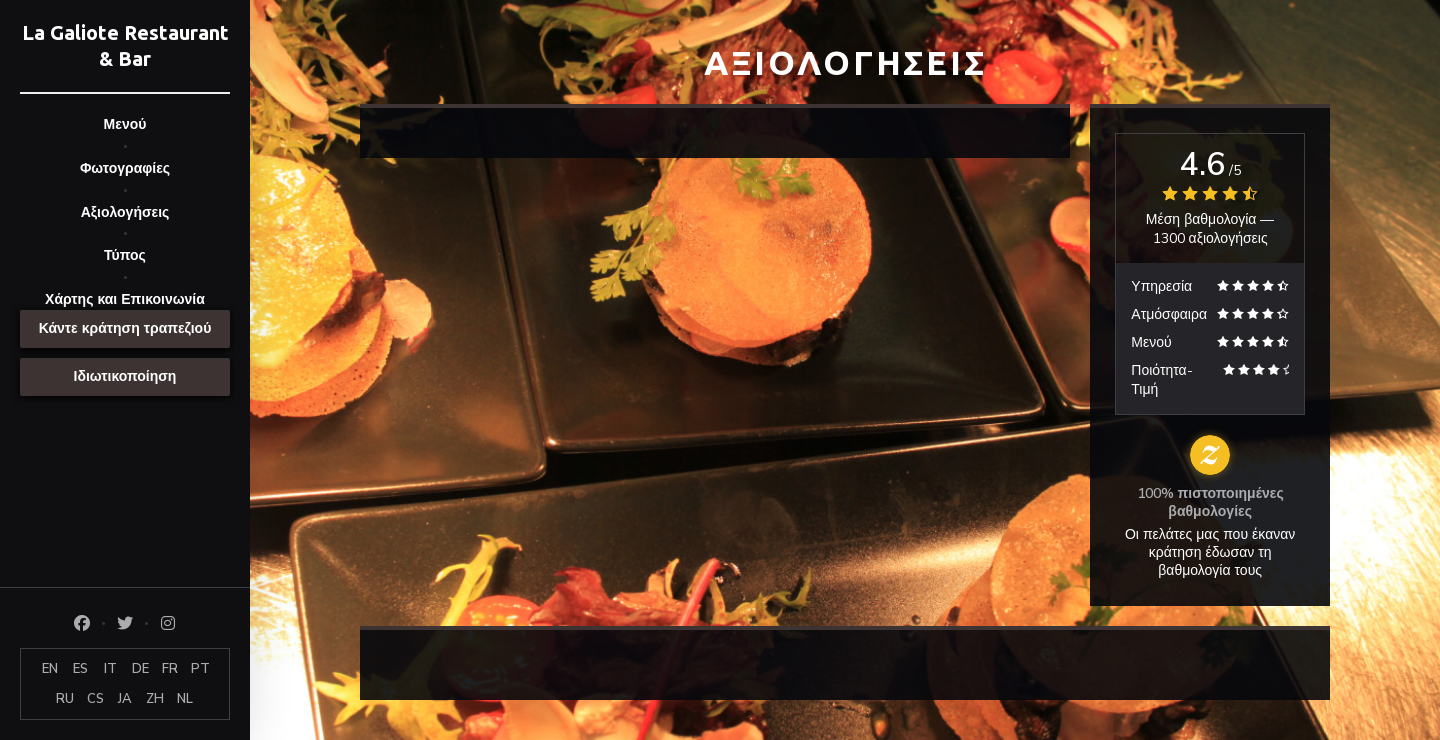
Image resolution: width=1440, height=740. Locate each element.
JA (125, 699)
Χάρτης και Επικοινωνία (125, 299)
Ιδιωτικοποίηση (125, 376)
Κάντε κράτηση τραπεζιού (125, 328)
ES (80, 669)
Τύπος (125, 255)
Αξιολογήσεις (125, 212)
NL (185, 699)
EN (50, 669)
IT (110, 669)
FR (170, 669)
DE (140, 669)
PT (200, 669)
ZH (155, 699)
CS (95, 699)
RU (65, 699)
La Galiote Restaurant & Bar (125, 45)
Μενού (125, 124)
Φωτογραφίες (125, 168)
